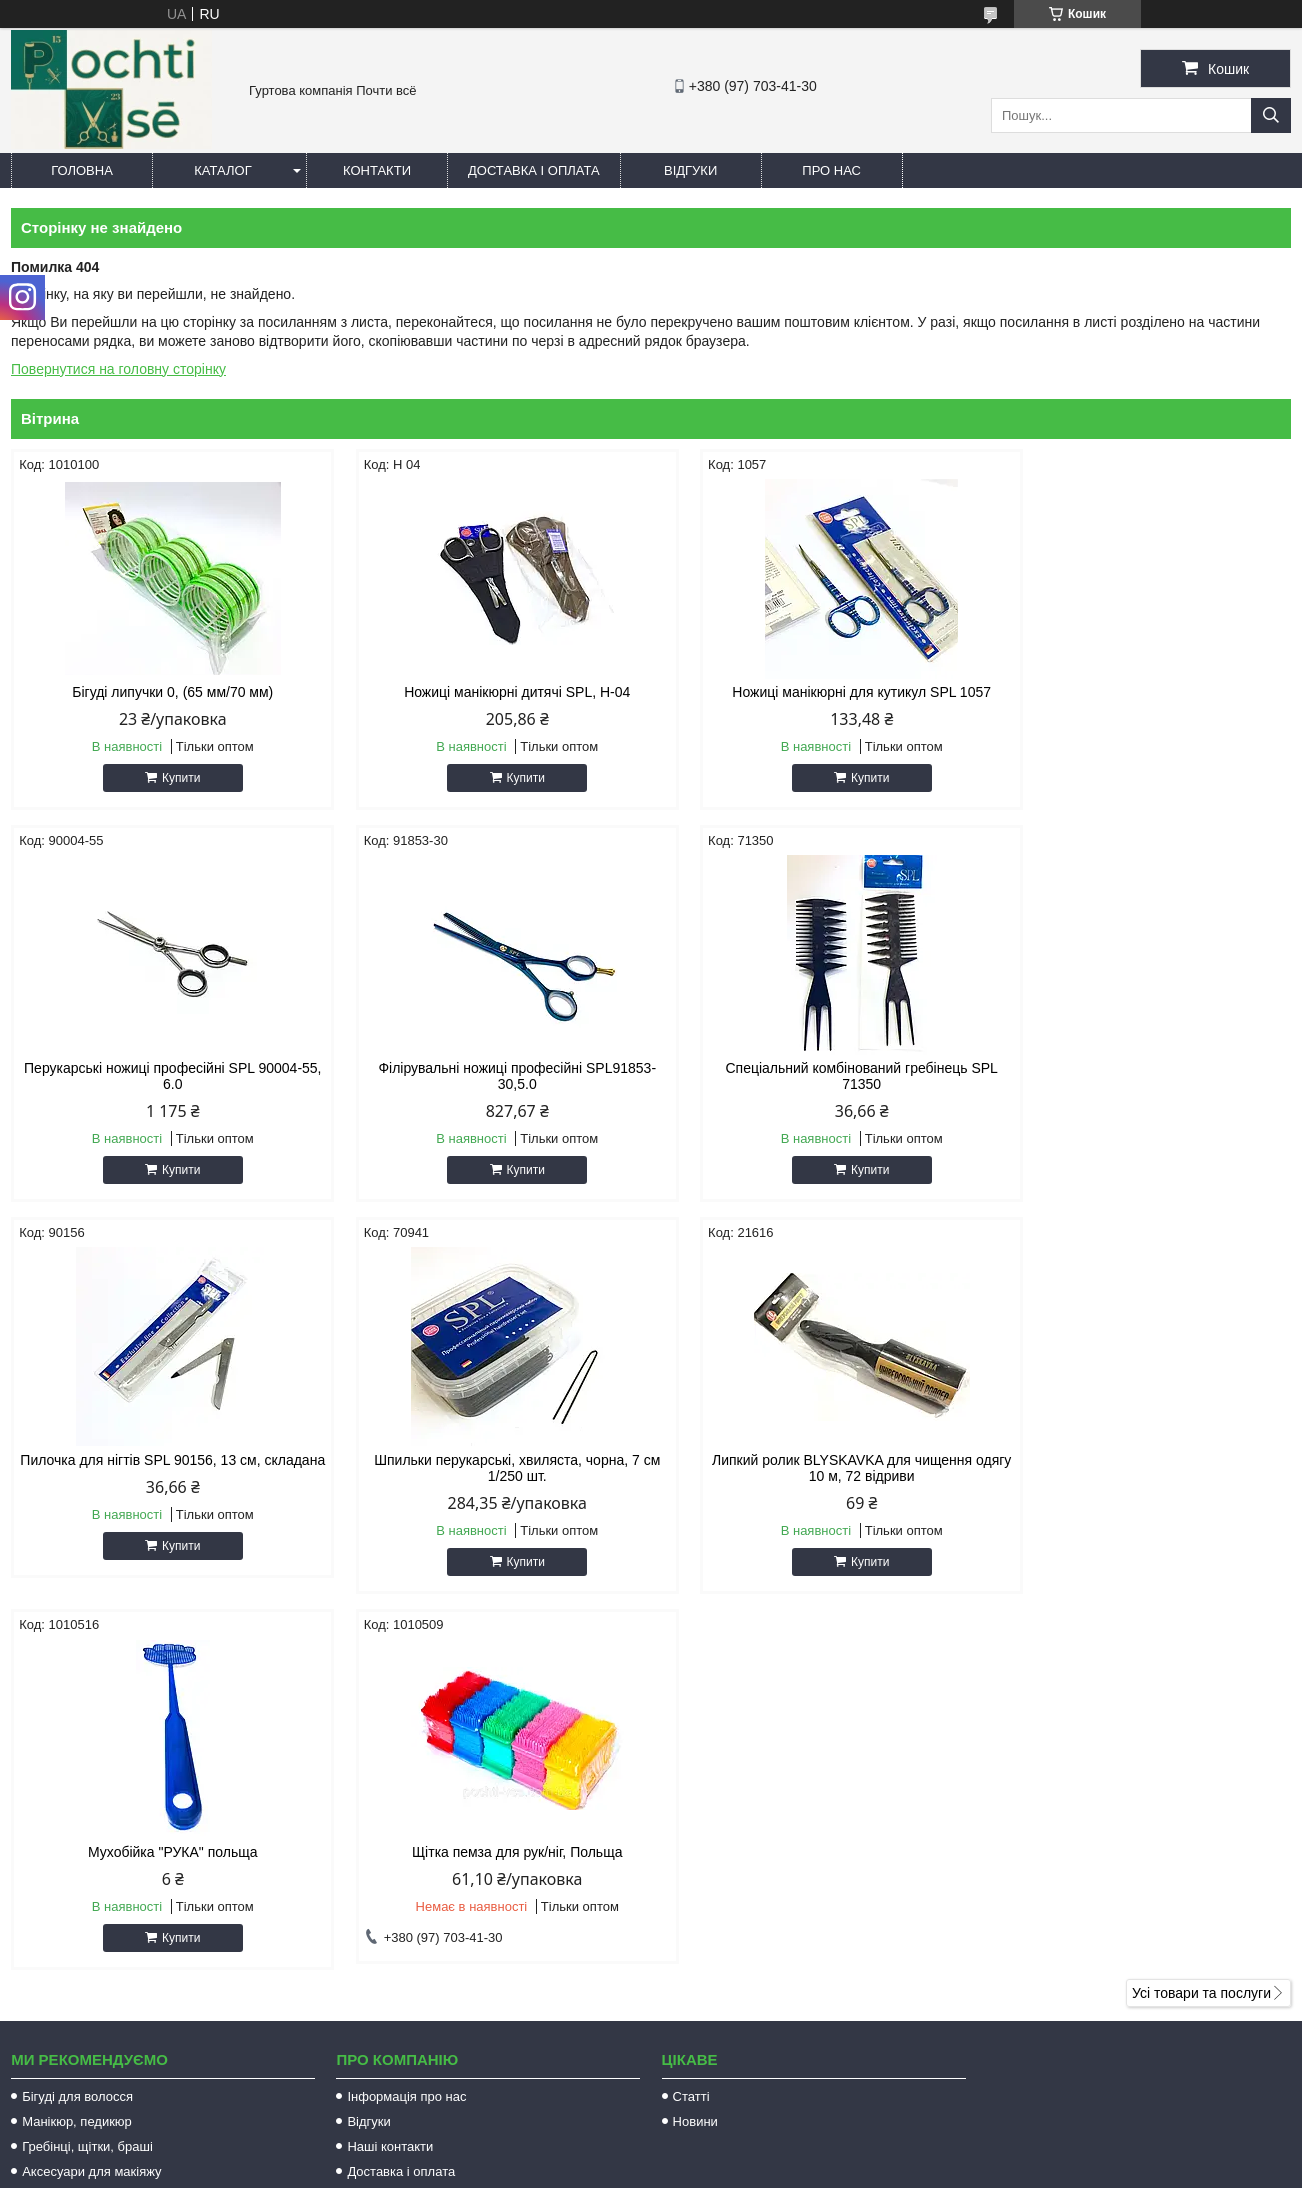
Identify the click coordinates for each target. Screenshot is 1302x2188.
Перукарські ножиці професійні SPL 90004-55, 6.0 (1139, 700)
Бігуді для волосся (77, 1736)
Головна (82, 170)
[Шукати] (1271, 115)
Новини (695, 1761)
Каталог (222, 170)
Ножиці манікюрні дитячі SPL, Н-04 (488, 692)
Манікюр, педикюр (77, 1761)
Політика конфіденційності (814, 2169)
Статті (691, 1736)
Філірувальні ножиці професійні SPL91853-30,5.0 (163, 1092)
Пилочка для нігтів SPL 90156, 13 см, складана (813, 1092)
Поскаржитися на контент (658, 2169)
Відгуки (690, 170)
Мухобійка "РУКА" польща (489, 1476)
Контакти (377, 170)
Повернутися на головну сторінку (118, 369)
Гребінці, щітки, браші (87, 1786)
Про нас (831, 170)
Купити (171, 778)
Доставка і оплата (534, 170)
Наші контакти (390, 1786)
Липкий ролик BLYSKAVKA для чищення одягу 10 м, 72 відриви (163, 1484)
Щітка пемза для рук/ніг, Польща (813, 1476)
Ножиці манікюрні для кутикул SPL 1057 (813, 692)
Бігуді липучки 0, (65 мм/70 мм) (163, 692)
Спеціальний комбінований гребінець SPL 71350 (488, 1092)
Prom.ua (744, 2151)
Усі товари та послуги (1201, 1633)
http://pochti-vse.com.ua (756, 1925)
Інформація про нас (406, 1736)
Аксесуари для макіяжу (91, 1811)
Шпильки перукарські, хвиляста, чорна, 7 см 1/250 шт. (1139, 1092)
